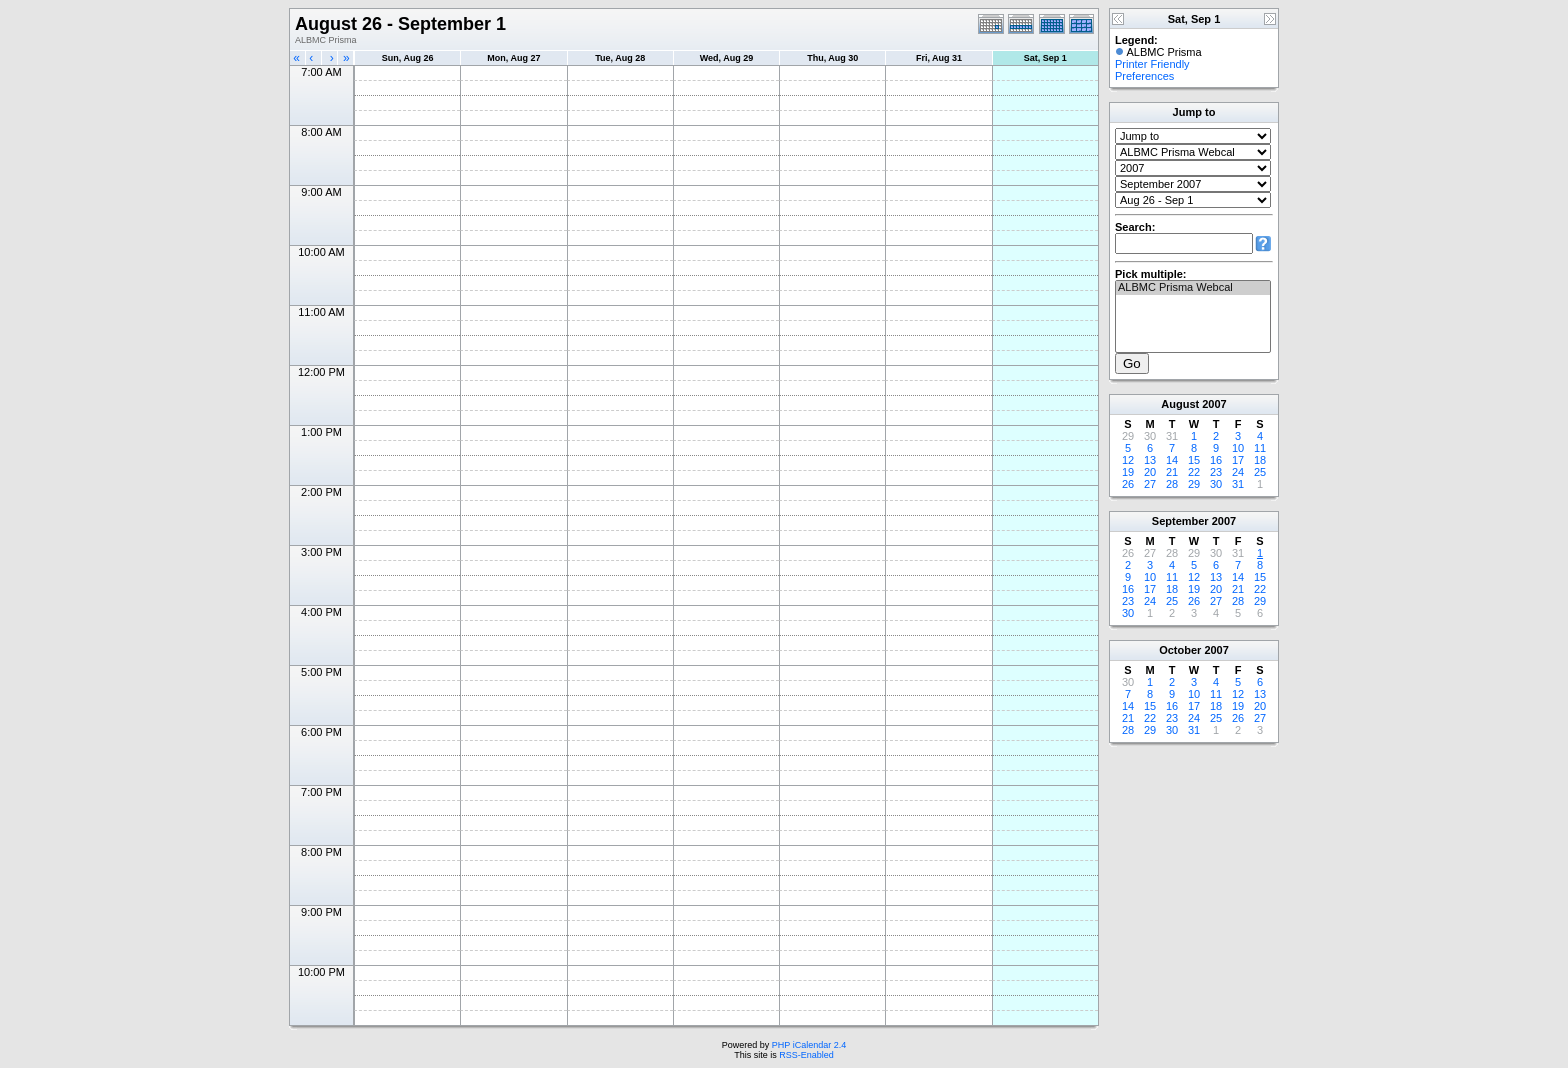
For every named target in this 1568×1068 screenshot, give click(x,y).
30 (1216, 484)
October (1180, 650)
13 (1150, 460)
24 (1238, 472)
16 (1216, 460)
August (1180, 404)
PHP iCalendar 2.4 (809, 1045)
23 (1216, 472)
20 (1150, 472)
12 (1128, 460)
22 (1194, 472)
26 (1128, 484)
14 (1172, 460)
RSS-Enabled (806, 1055)
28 (1172, 484)
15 (1194, 460)
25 (1260, 472)
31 (1238, 484)
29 (1194, 484)
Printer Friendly (1152, 64)
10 (1238, 448)
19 (1128, 472)
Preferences (1144, 76)
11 (1260, 448)
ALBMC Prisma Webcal (1193, 288)
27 (1150, 484)
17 (1238, 460)
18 (1260, 460)
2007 (1214, 404)
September (1180, 521)
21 (1172, 472)
